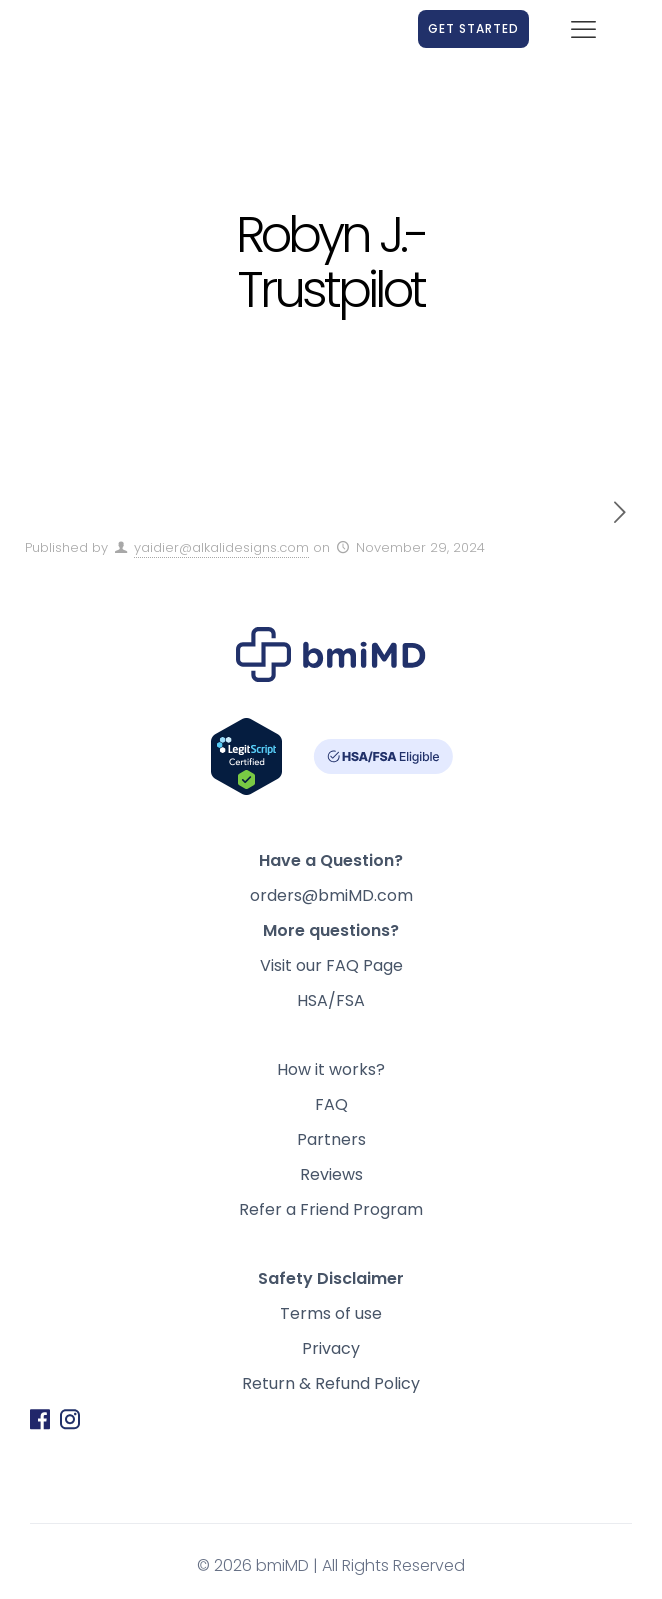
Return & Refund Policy (331, 1383)
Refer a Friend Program (331, 1209)
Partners (331, 1139)
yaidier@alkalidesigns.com (221, 547)
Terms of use (331, 1313)
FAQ (331, 1104)
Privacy (331, 1348)
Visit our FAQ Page (331, 965)
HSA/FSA (331, 1000)
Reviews (331, 1174)
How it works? (331, 1069)
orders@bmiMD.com (331, 895)
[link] (136, 29)
